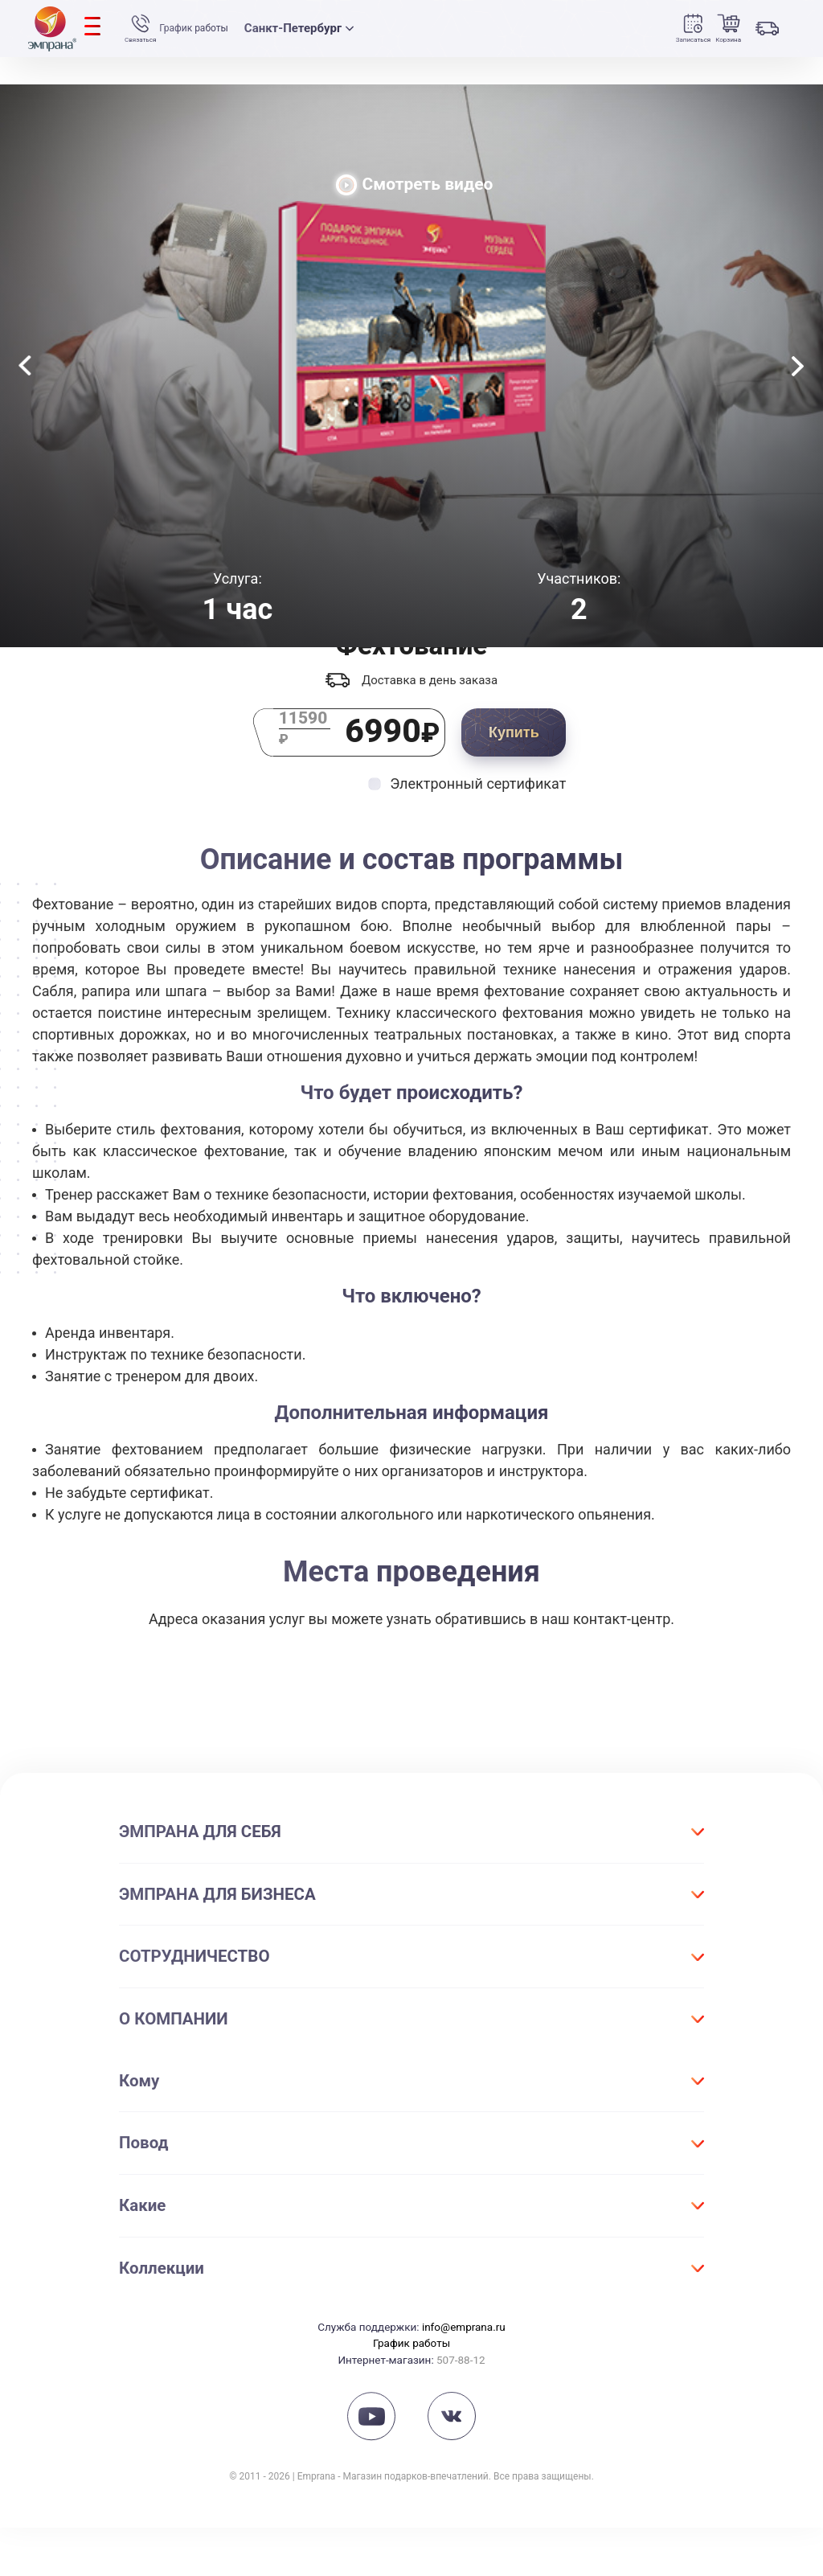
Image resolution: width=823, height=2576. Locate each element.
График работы (217, 29)
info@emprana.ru (464, 2375)
